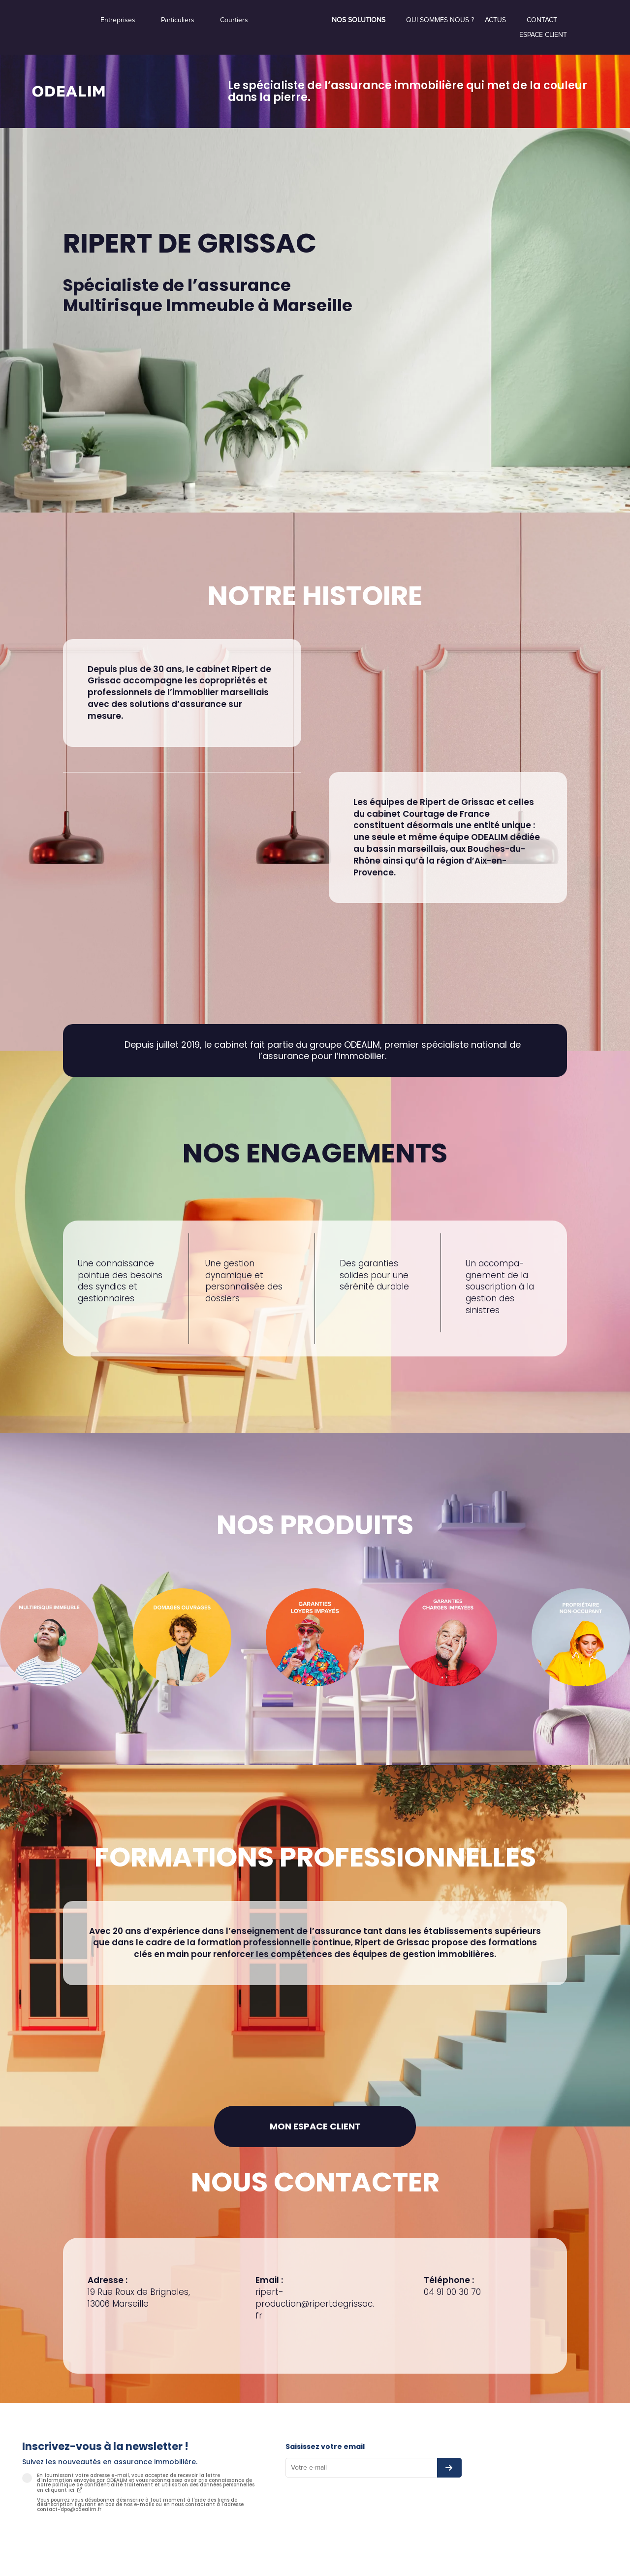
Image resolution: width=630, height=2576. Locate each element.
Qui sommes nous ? (440, 20)
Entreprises (117, 20)
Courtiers (234, 20)
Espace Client (543, 35)
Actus (495, 20)
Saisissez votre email (325, 2446)
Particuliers (177, 20)
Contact (542, 20)
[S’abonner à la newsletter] (449, 2468)
